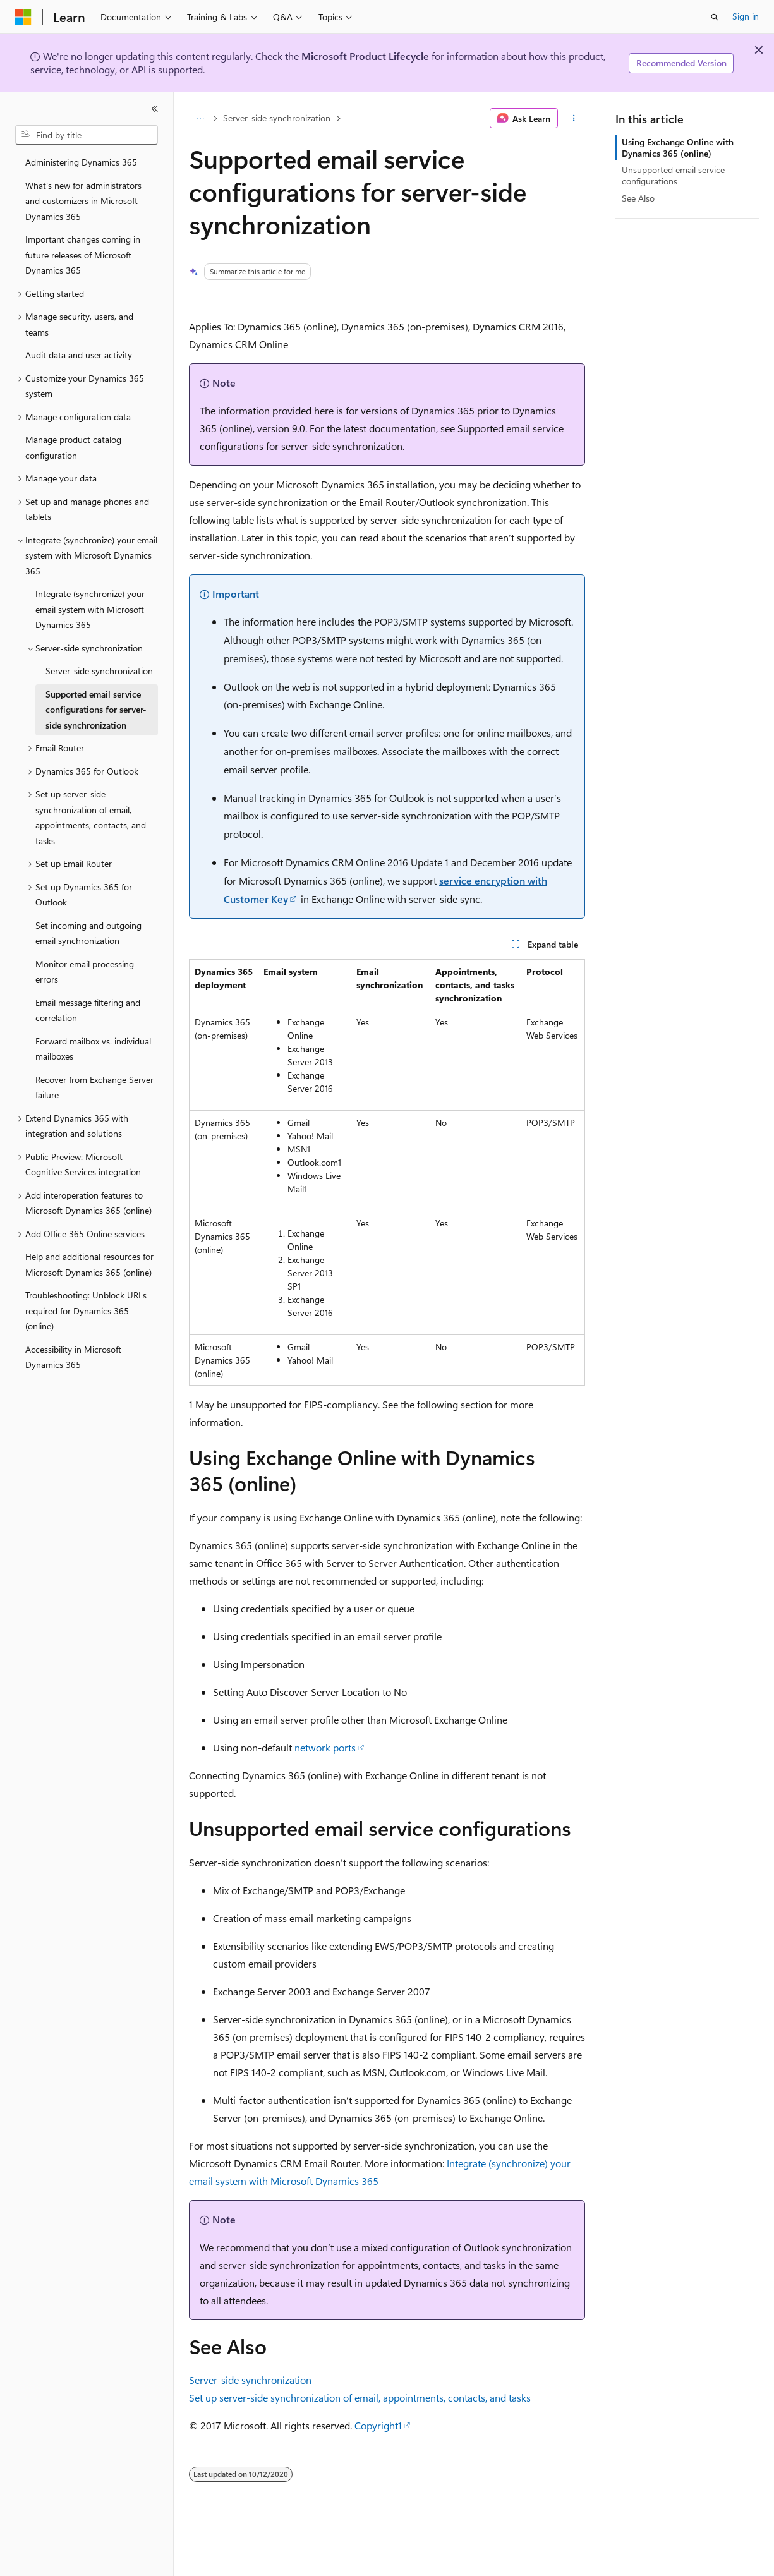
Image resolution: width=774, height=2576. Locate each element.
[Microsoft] (23, 17)
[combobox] (86, 135)
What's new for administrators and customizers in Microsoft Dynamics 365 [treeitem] (83, 200)
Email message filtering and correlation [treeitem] (87, 1010)
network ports (325, 1747)
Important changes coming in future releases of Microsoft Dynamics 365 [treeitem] (82, 254)
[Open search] (714, 17)
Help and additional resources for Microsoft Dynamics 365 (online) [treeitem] (89, 1264)
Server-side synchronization (276, 118)
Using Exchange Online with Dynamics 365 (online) (678, 147)
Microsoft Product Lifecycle (365, 56)
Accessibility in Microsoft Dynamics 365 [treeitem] (73, 1357)
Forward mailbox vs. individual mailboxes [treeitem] (93, 1049)
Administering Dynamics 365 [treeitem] (81, 162)
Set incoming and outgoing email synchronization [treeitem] (88, 933)
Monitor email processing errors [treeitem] (84, 972)
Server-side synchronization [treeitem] (99, 671)
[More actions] (574, 118)
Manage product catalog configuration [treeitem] (73, 447)
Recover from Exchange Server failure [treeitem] (94, 1087)
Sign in (745, 16)
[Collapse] (155, 108)
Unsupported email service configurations (673, 175)
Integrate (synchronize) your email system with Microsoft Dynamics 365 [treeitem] (90, 609)
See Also (638, 198)
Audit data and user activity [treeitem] (78, 355)
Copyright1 (378, 2425)
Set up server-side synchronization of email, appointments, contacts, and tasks (360, 2397)
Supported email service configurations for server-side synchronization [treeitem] (96, 709)
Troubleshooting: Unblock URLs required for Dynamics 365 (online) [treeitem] (86, 1310)
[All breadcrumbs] (200, 118)
